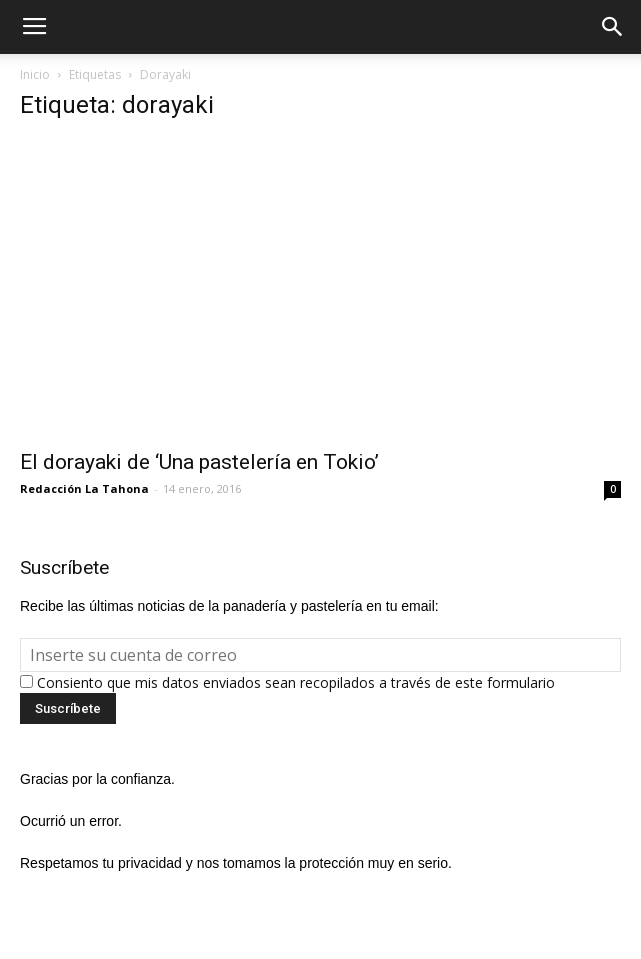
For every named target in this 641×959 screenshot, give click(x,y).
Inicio (35, 74)
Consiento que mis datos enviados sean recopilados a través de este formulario (296, 682)
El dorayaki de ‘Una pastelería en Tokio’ (199, 462)
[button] (613, 27)
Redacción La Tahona (84, 488)
